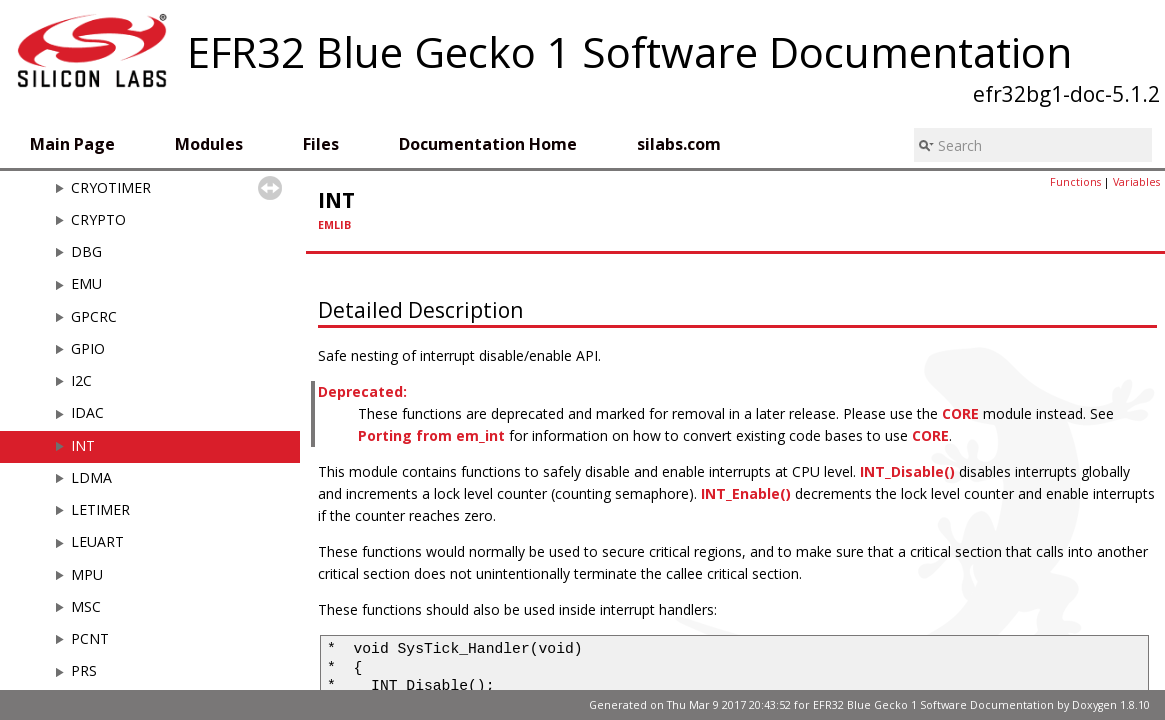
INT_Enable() (746, 493)
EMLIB (334, 225)
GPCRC (94, 316)
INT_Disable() (907, 471)
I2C (81, 380)
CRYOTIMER (111, 187)
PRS (84, 670)
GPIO (88, 348)
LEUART (97, 541)
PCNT (90, 638)
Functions (1075, 182)
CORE (960, 413)
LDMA (91, 477)
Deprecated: (362, 391)
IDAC (87, 412)
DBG (86, 251)
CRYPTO (98, 219)
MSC (86, 606)
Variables (1136, 182)
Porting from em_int (431, 435)
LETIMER (100, 509)
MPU (87, 574)
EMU (86, 283)
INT (83, 445)
